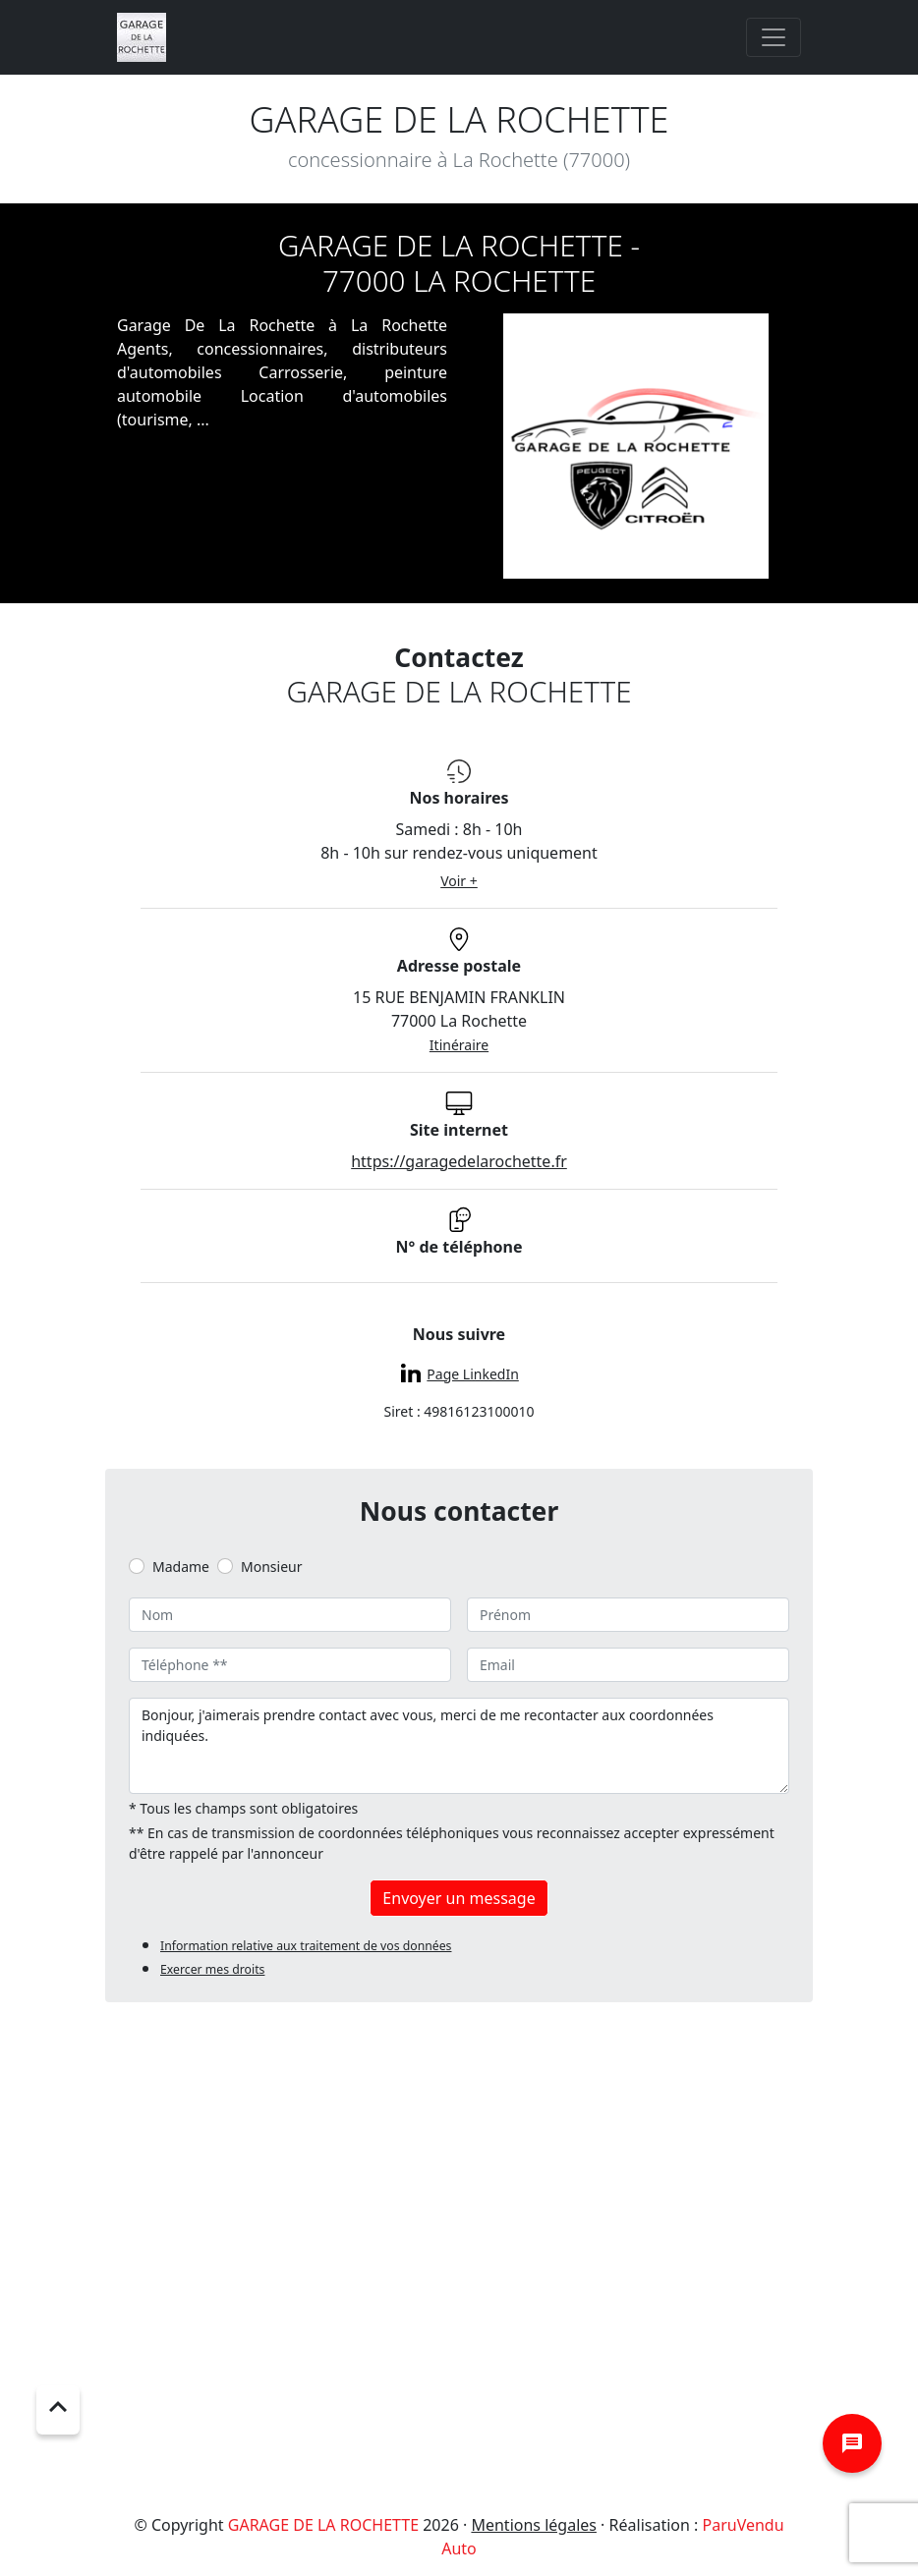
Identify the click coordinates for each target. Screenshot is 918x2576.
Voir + (459, 880)
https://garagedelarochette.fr (459, 1161)
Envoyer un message (458, 1898)
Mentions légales (534, 2525)
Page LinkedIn (472, 1374)
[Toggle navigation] (773, 37)
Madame (180, 1566)
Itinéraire (459, 1045)
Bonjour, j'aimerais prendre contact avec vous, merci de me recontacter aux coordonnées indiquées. (459, 1746)
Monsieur (271, 1566)
